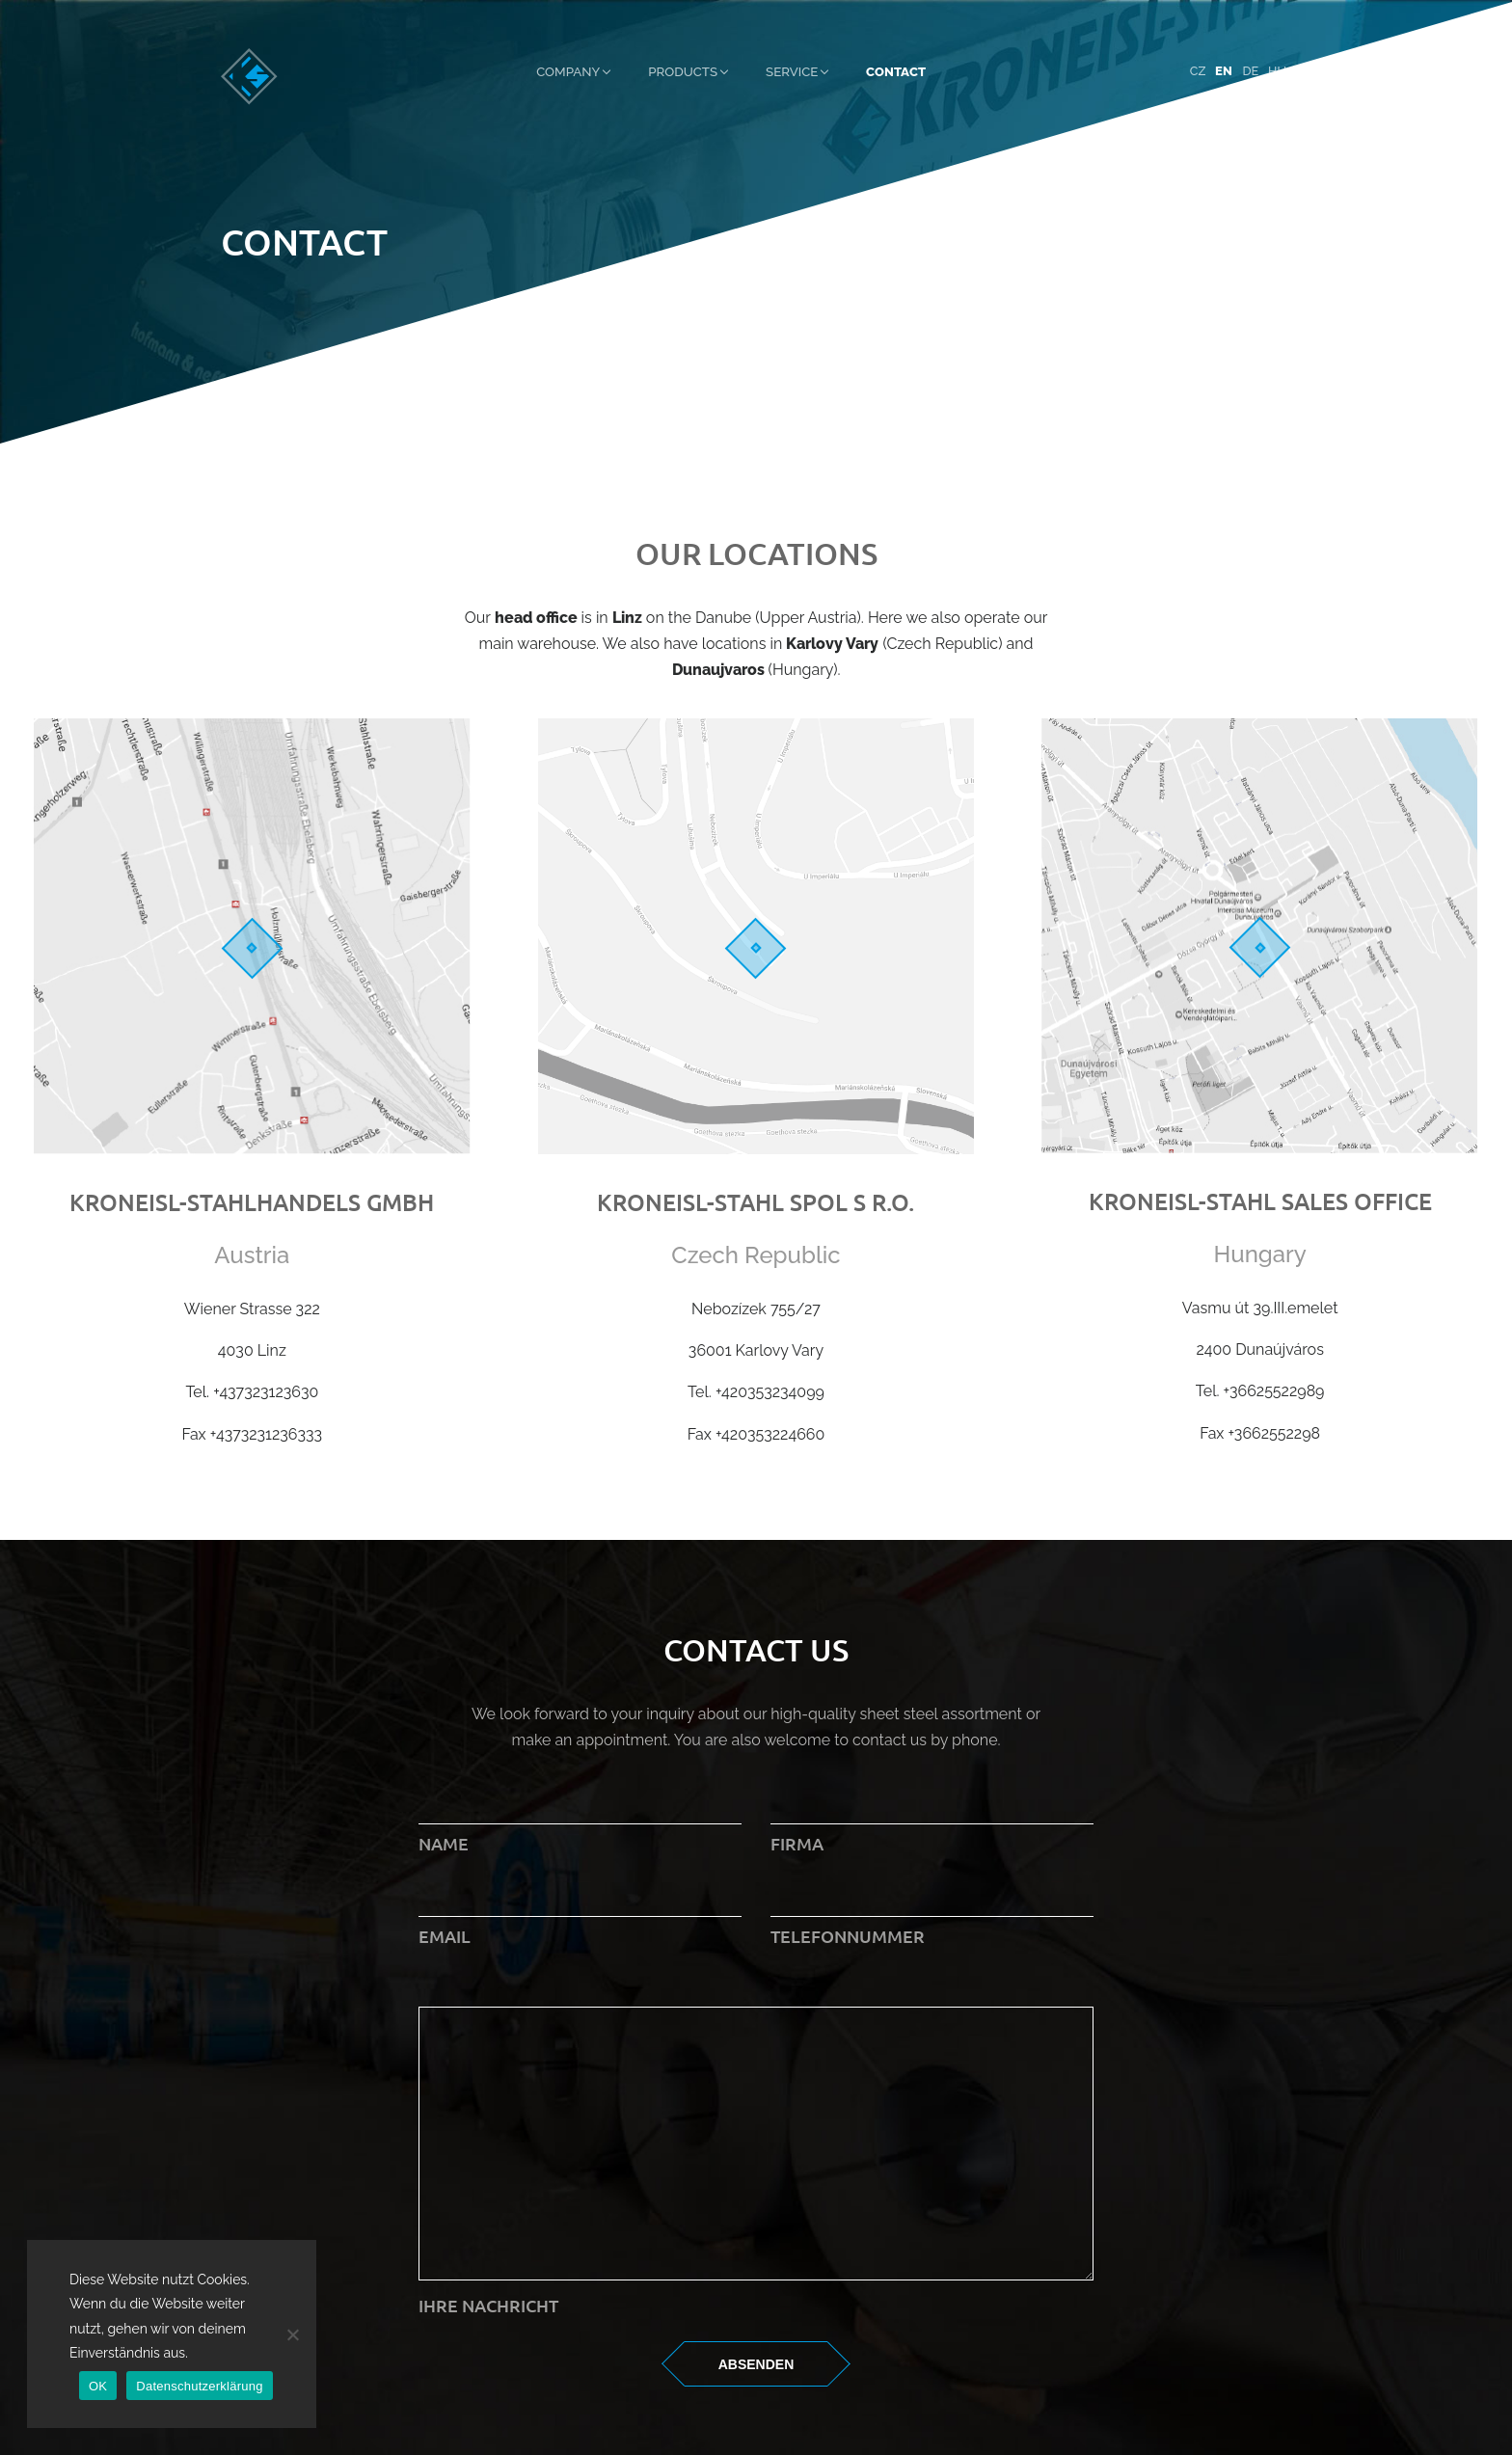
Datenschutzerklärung (199, 2386)
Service (792, 71)
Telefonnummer (932, 1916)
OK (98, 2386)
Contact (896, 71)
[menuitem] (1198, 72)
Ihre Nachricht (756, 2292)
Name (580, 1823)
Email (580, 1916)
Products (682, 71)
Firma (932, 1823)
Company (568, 71)
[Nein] (292, 2334)
